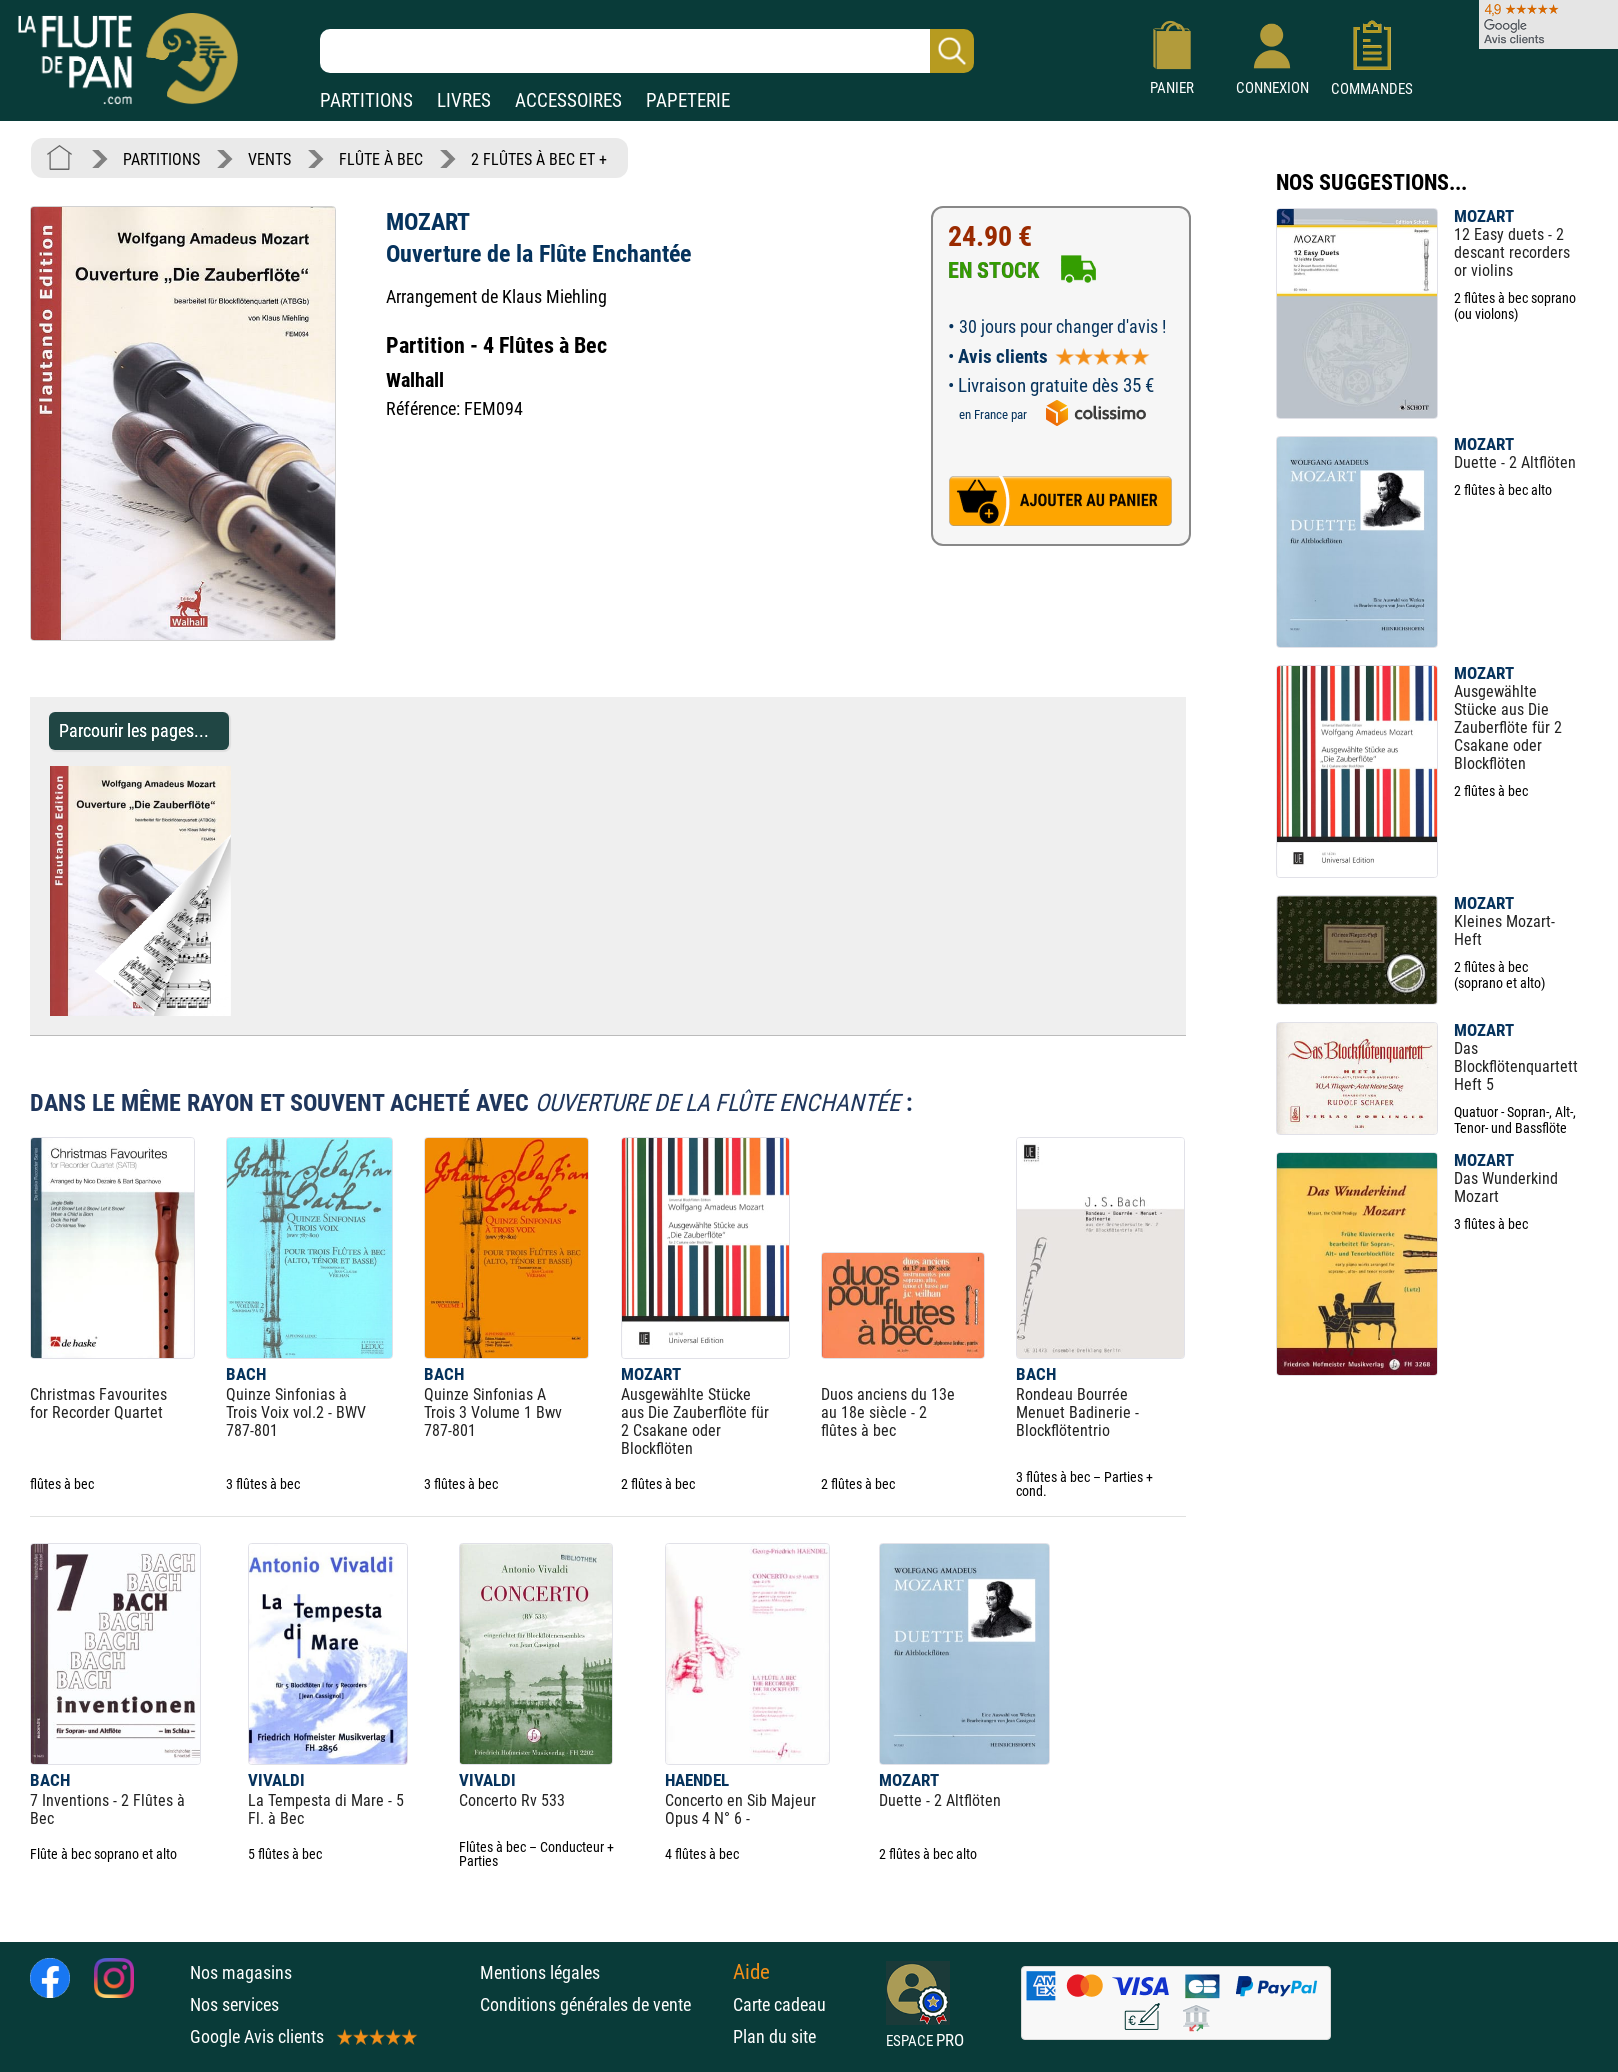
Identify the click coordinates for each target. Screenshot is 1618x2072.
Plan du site (774, 2036)
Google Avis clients (302, 2036)
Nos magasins (241, 1972)
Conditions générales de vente (601, 2004)
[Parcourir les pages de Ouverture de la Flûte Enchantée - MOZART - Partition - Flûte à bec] (240, 1010)
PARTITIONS (366, 100)
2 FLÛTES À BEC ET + (539, 159)
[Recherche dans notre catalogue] (647, 51)
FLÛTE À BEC (381, 159)
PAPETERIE (688, 100)
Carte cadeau (779, 2004)
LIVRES (464, 100)
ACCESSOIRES (568, 100)
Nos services (234, 2004)
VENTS (269, 159)
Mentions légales (540, 1972)
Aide (751, 1972)
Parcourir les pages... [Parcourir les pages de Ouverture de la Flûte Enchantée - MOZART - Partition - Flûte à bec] (134, 730)
